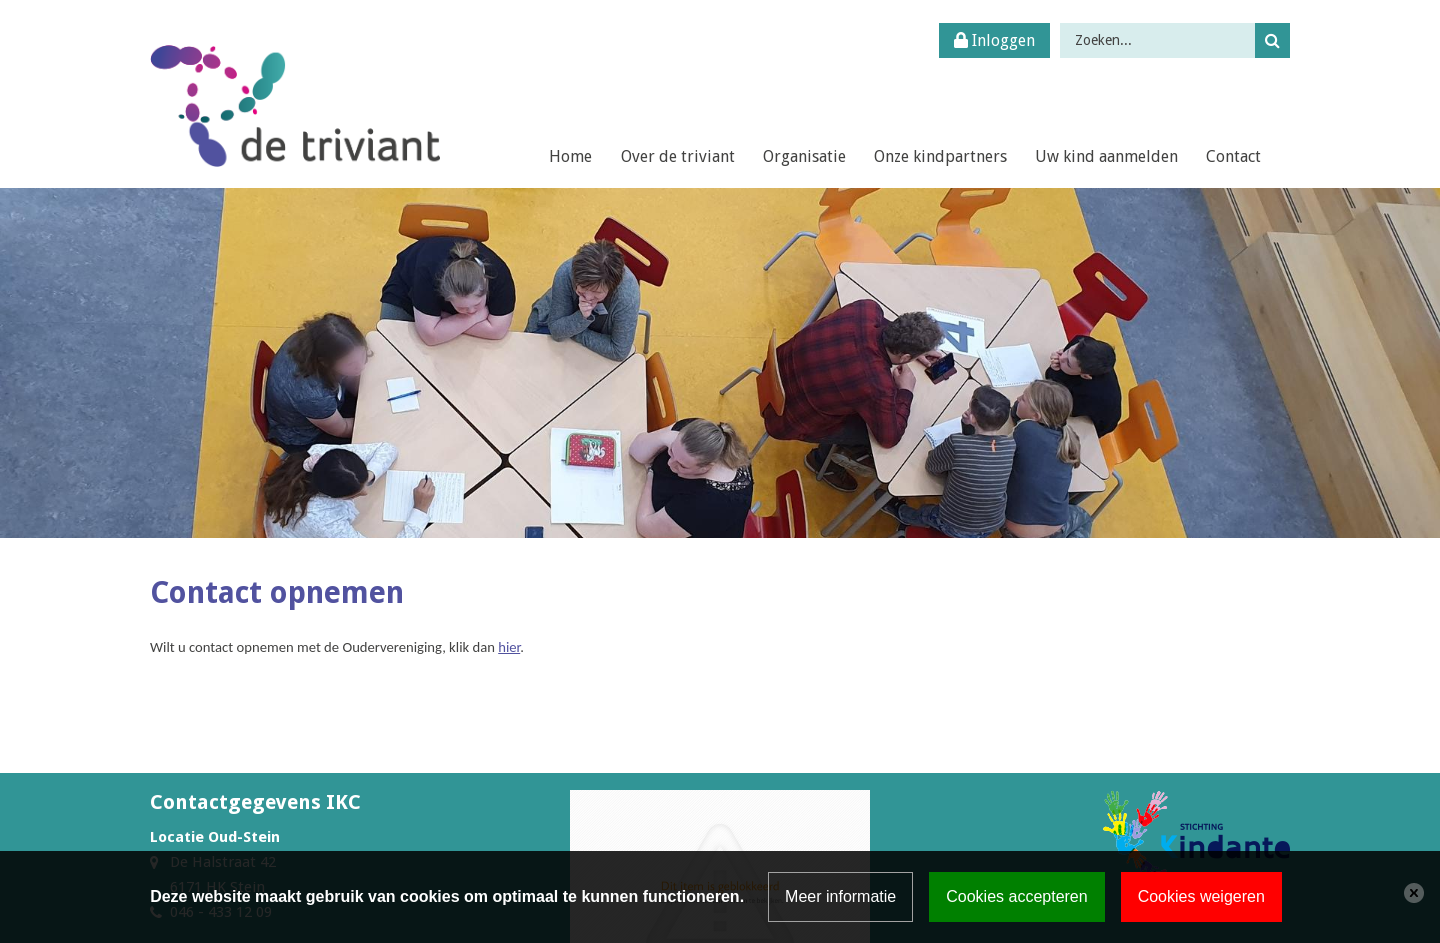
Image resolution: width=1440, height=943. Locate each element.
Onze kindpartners (940, 156)
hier (509, 647)
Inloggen (994, 40)
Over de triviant (678, 156)
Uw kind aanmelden (1106, 156)
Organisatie (804, 156)
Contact (1233, 156)
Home (570, 156)
